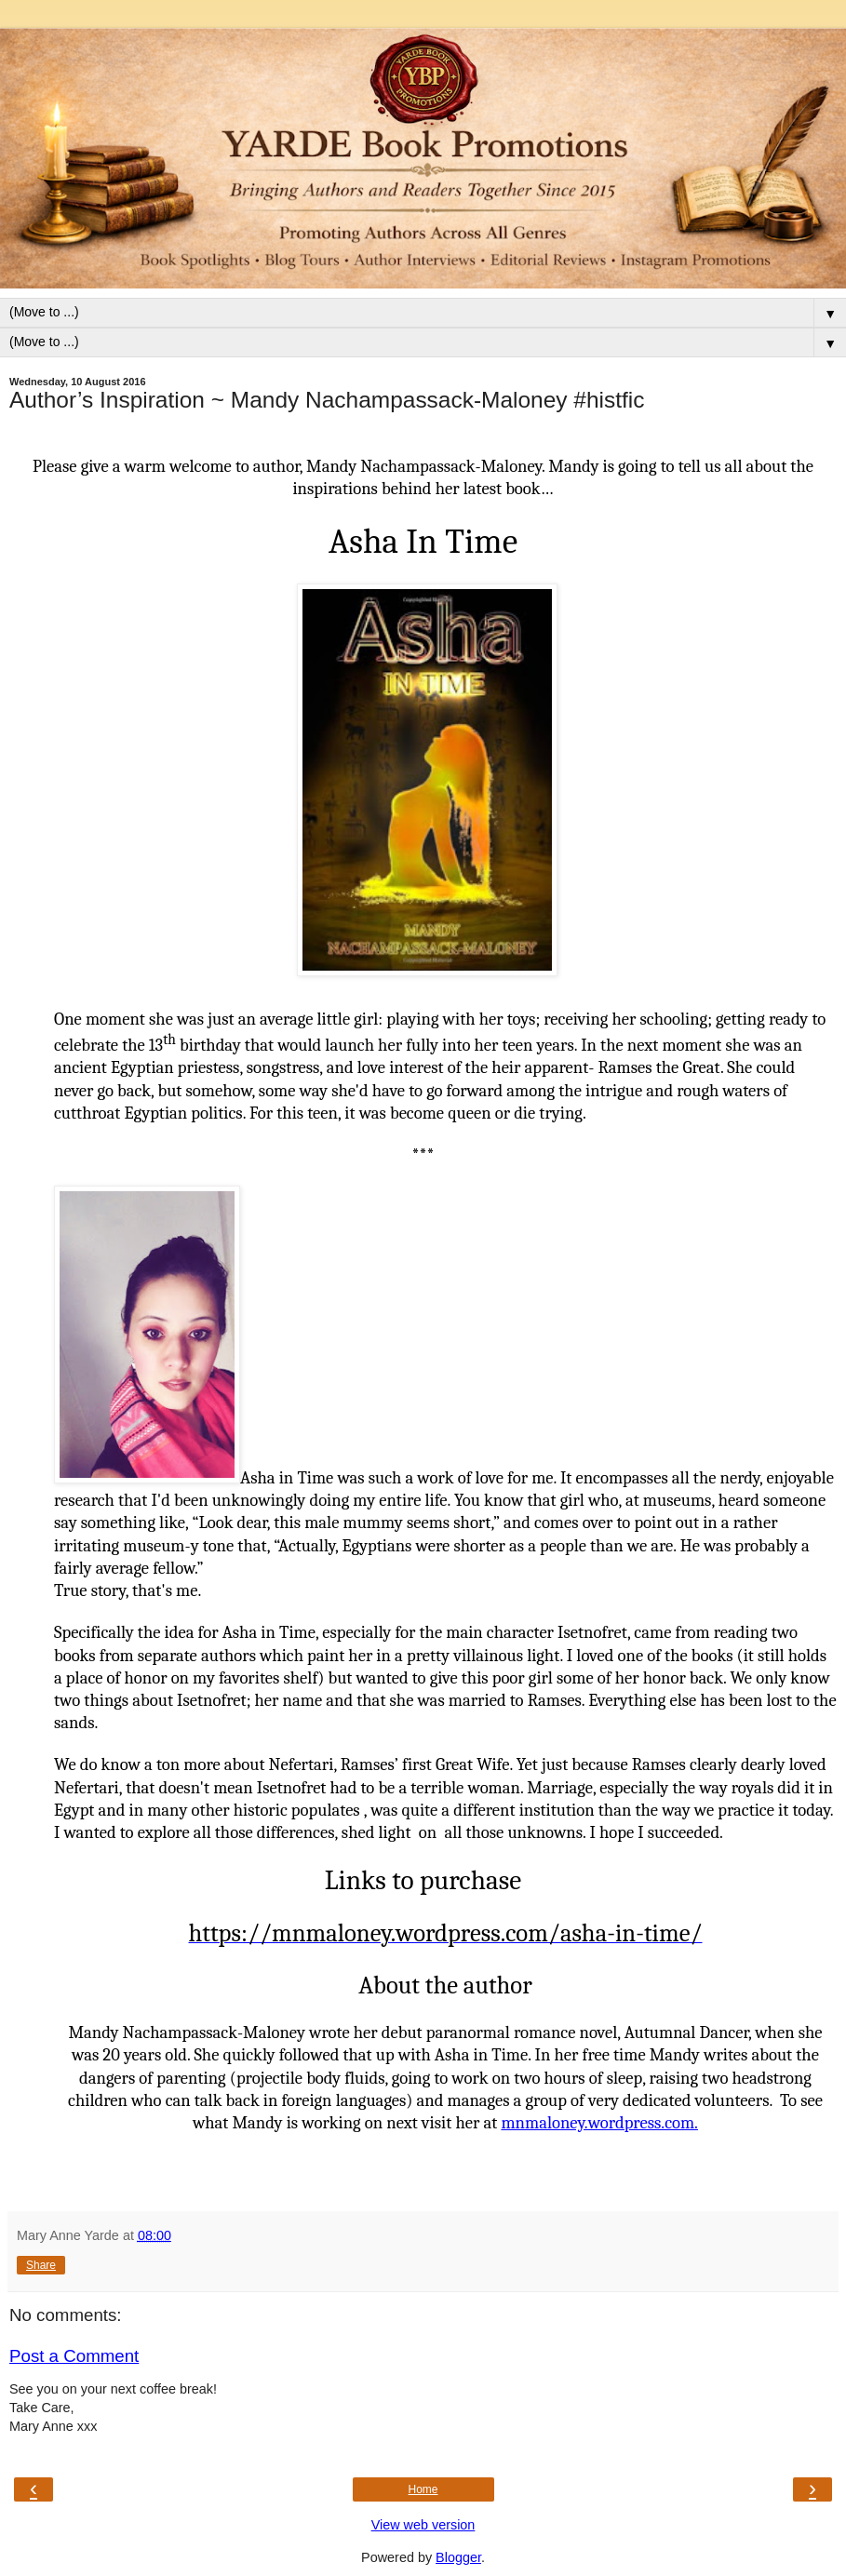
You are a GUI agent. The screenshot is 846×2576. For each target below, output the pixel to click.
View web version (423, 2524)
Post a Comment (74, 2356)
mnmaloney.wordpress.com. (599, 2123)
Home (422, 2489)
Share (41, 2265)
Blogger (458, 2557)
